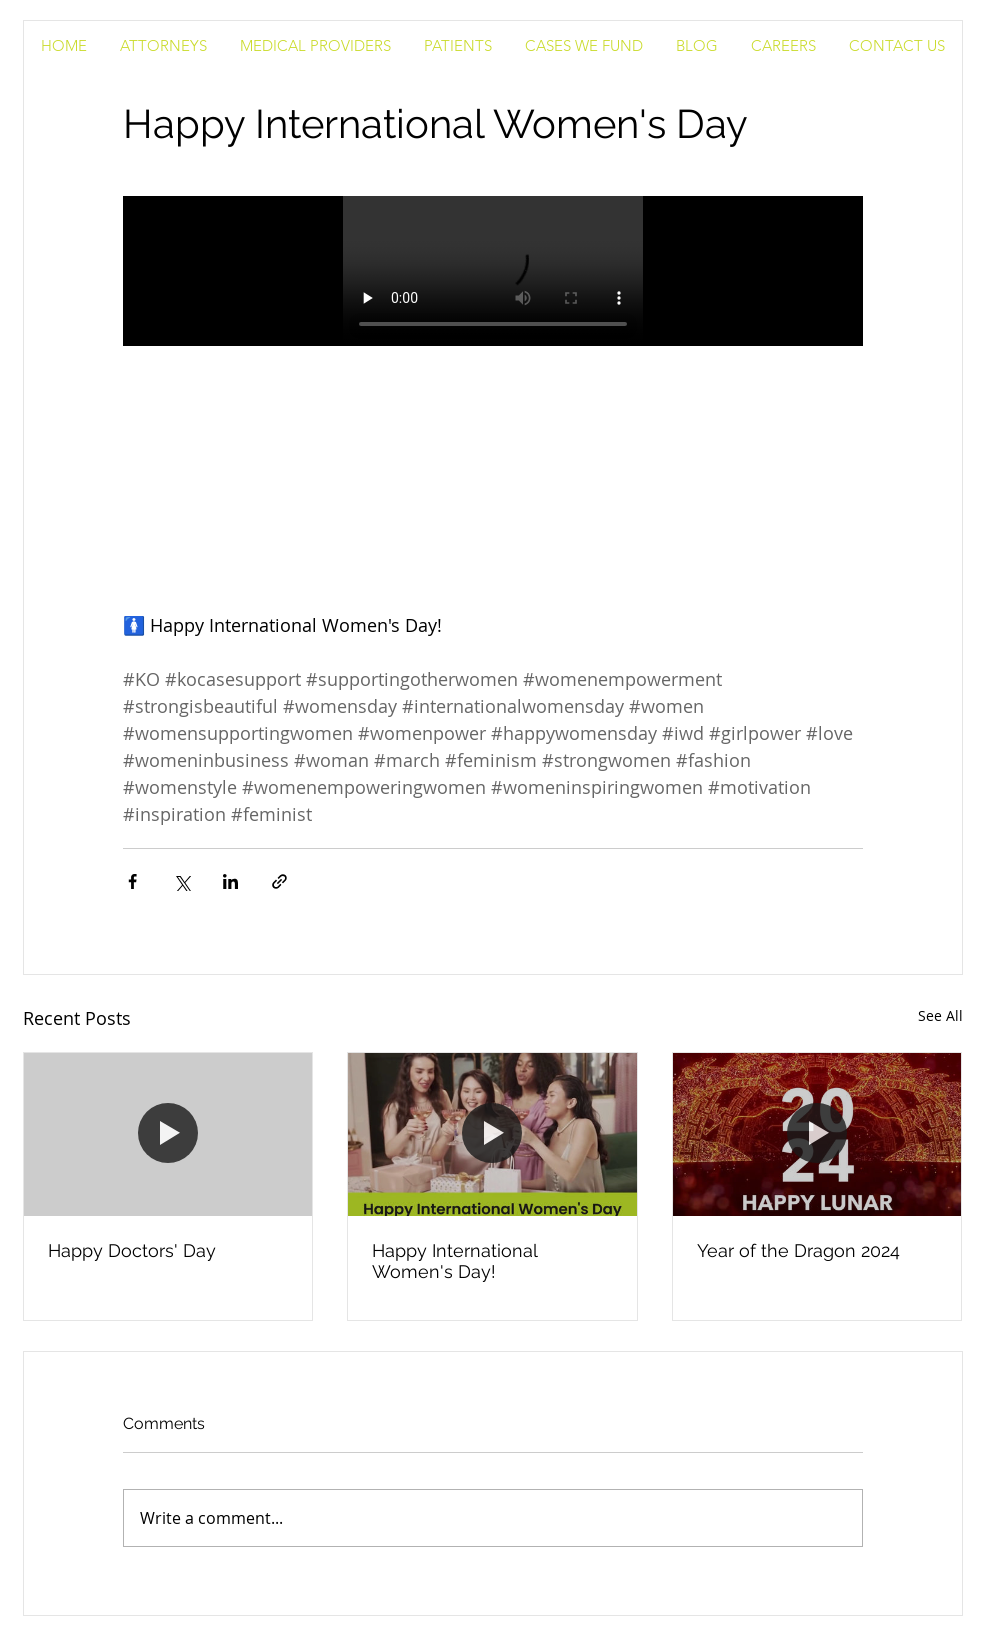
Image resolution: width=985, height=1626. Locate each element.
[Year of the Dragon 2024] (817, 1134)
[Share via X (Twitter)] (181, 881)
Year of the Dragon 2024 (798, 1250)
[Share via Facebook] (132, 881)
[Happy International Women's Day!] (492, 1134)
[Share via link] (279, 881)
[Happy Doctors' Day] (168, 1134)
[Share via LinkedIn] (230, 881)
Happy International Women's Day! (454, 1261)
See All (940, 1015)
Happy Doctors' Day (132, 1250)
